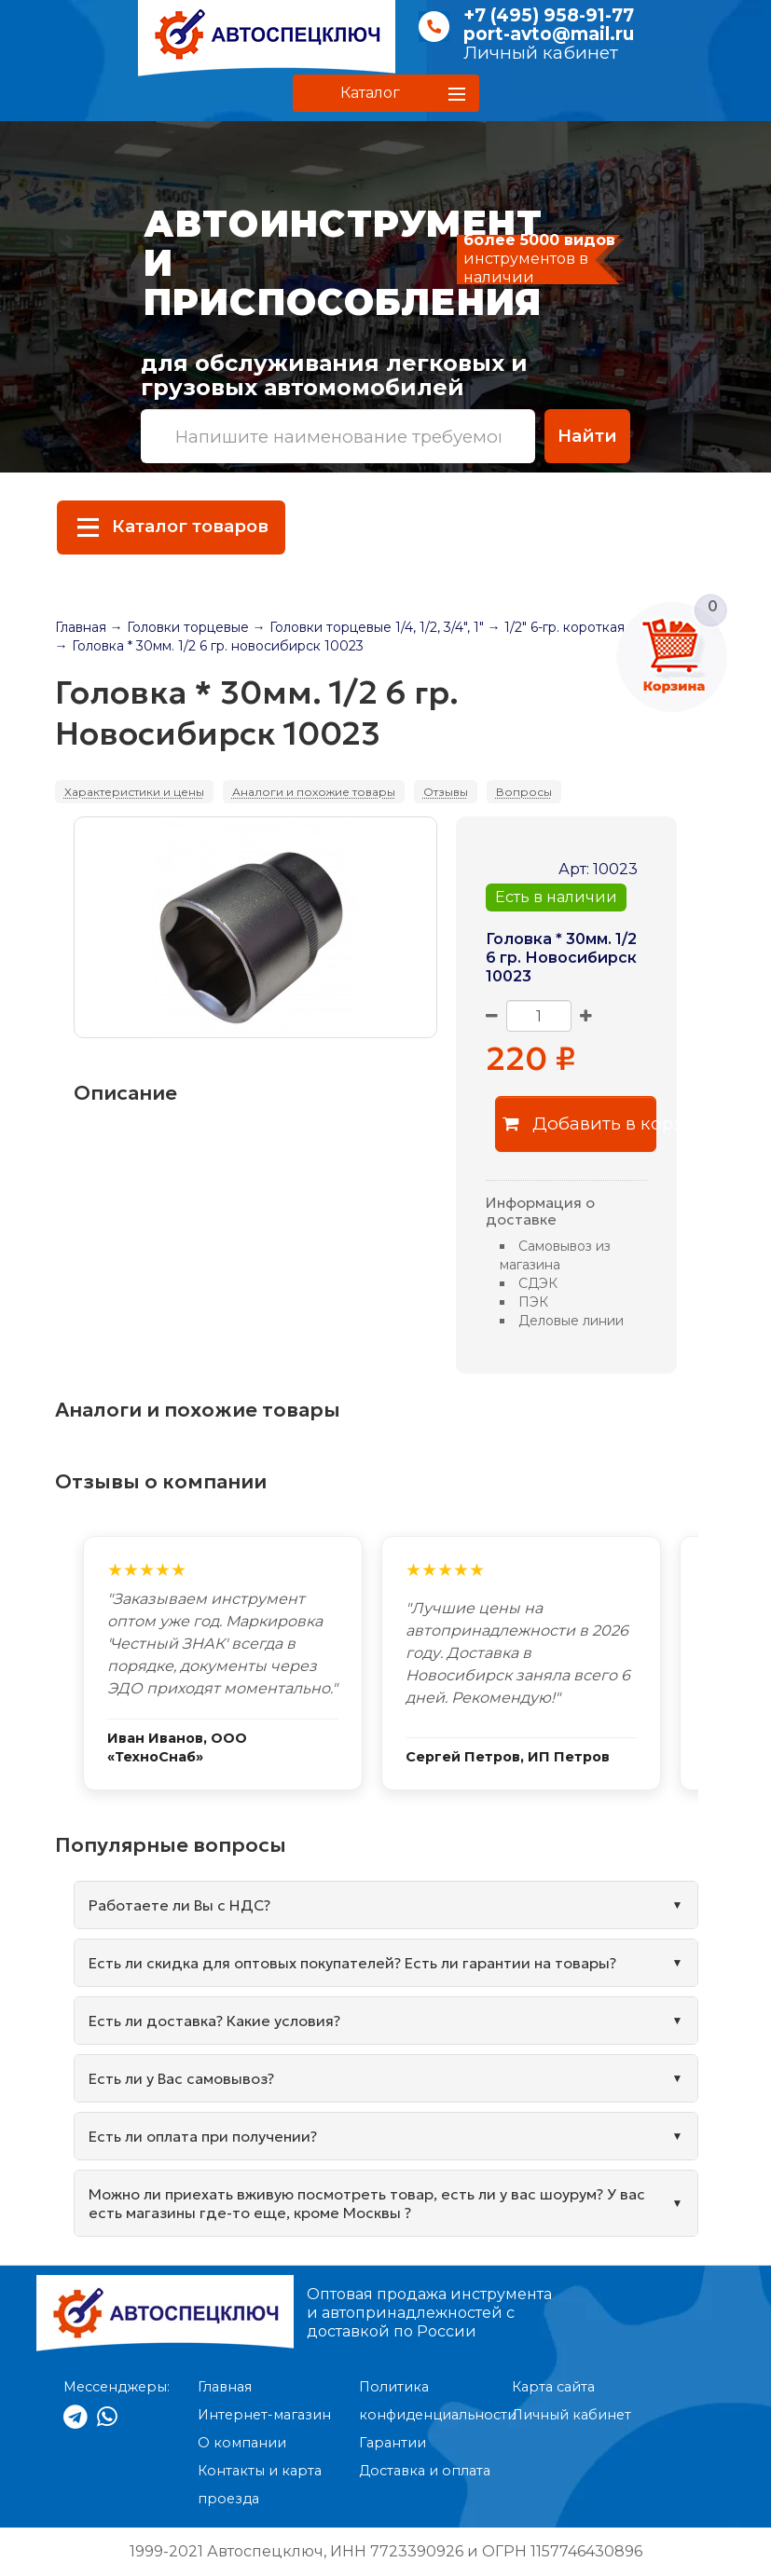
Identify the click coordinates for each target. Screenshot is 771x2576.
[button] (386, 93)
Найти (587, 435)
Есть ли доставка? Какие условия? (214, 2020)
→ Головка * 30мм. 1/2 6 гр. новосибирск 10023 (209, 645)
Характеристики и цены (134, 792)
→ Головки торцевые (179, 627)
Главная (80, 627)
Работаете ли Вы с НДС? (179, 1905)
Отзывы (445, 792)
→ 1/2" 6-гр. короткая (556, 627)
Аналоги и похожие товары (313, 792)
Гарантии (392, 2442)
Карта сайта (553, 2386)
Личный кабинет (540, 52)
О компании (242, 2442)
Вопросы (524, 792)
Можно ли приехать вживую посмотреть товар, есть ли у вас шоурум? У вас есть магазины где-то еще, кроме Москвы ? (367, 2203)
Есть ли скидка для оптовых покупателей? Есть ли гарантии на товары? (352, 1962)
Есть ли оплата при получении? (203, 2136)
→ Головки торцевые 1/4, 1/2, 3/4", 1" (368, 627)
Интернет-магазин (264, 2414)
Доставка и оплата (424, 2470)
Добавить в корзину (579, 1123)
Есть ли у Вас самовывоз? (181, 2078)
